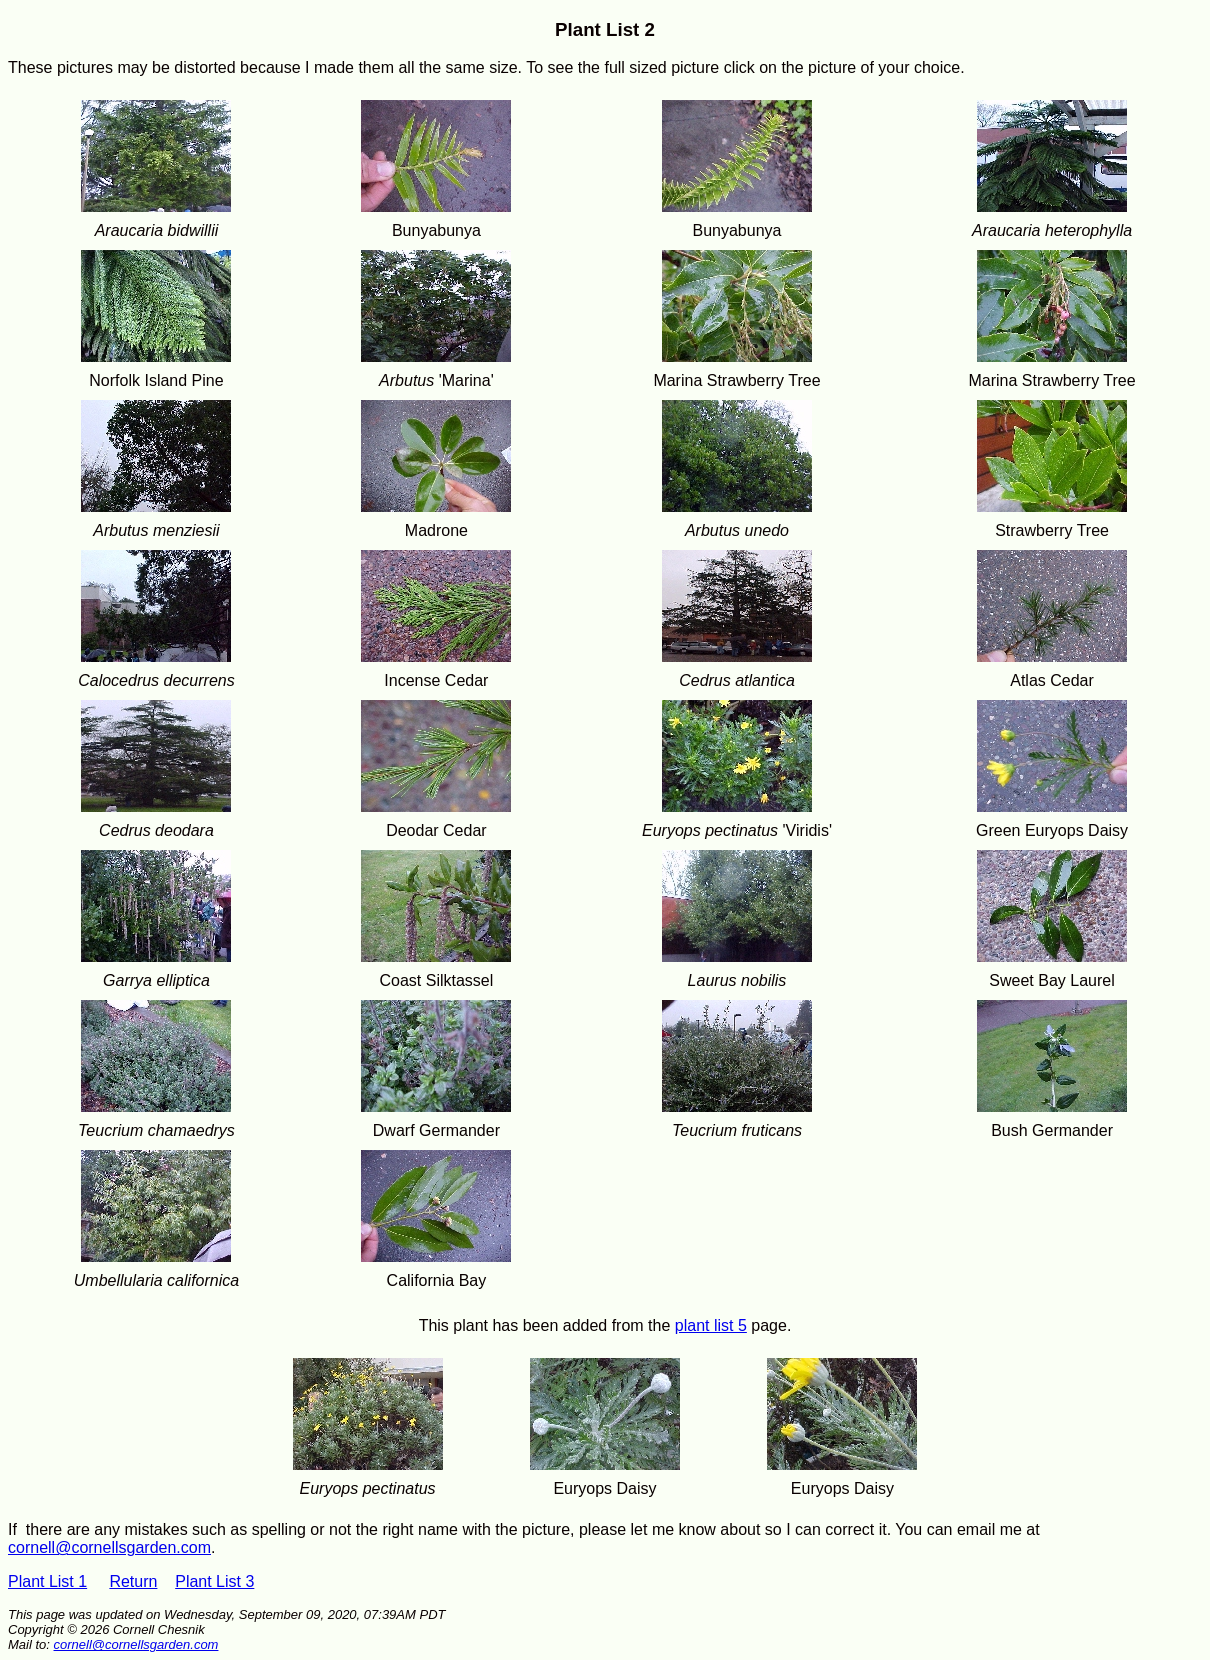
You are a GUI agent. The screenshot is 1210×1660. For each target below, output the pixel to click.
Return (133, 1581)
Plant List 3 (214, 1581)
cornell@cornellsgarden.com (109, 1547)
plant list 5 (711, 1325)
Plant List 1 (47, 1581)
